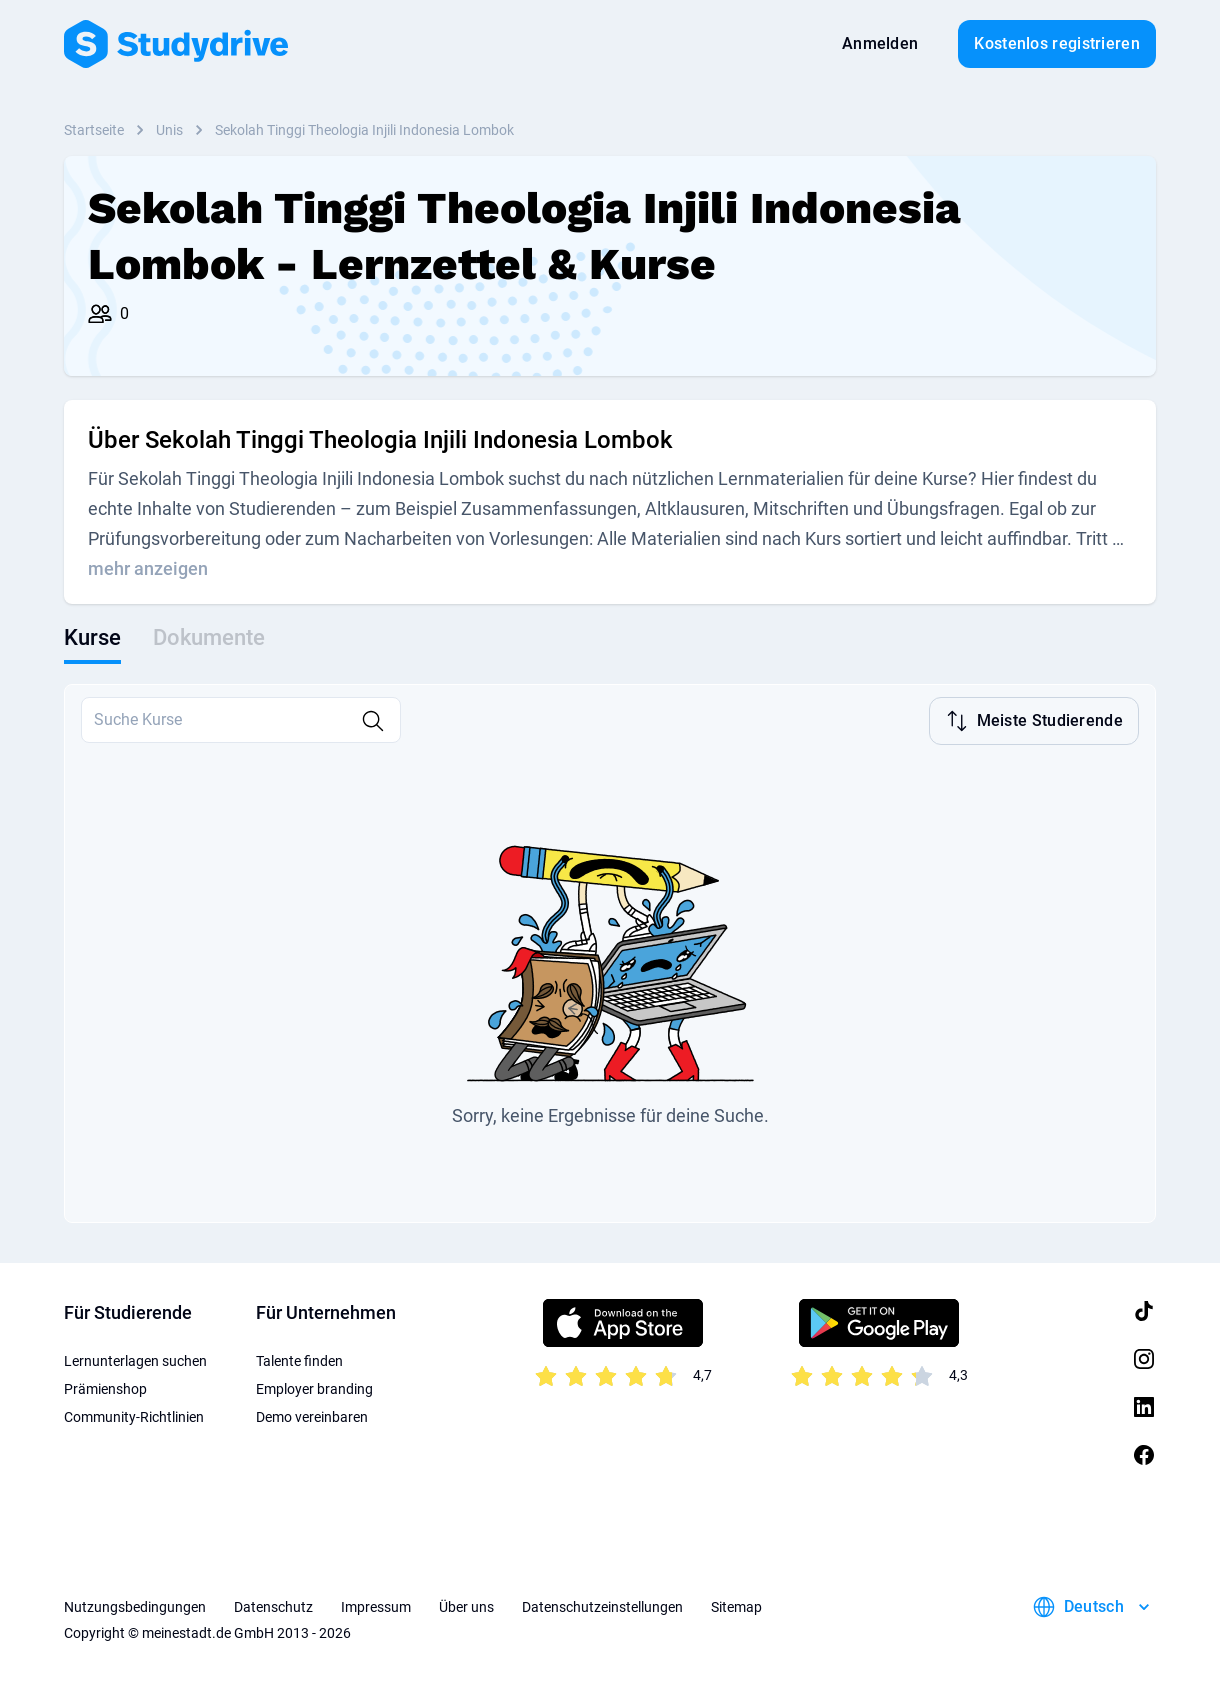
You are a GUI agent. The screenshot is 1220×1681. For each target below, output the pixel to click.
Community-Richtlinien (134, 1415)
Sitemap (736, 1605)
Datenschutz (273, 1605)
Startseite (94, 130)
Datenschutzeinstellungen (602, 1605)
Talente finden (299, 1359)
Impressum (376, 1605)
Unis (169, 130)
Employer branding (314, 1387)
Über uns (466, 1605)
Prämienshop (105, 1387)
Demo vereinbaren (312, 1415)
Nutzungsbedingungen (135, 1605)
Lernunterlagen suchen (135, 1359)
